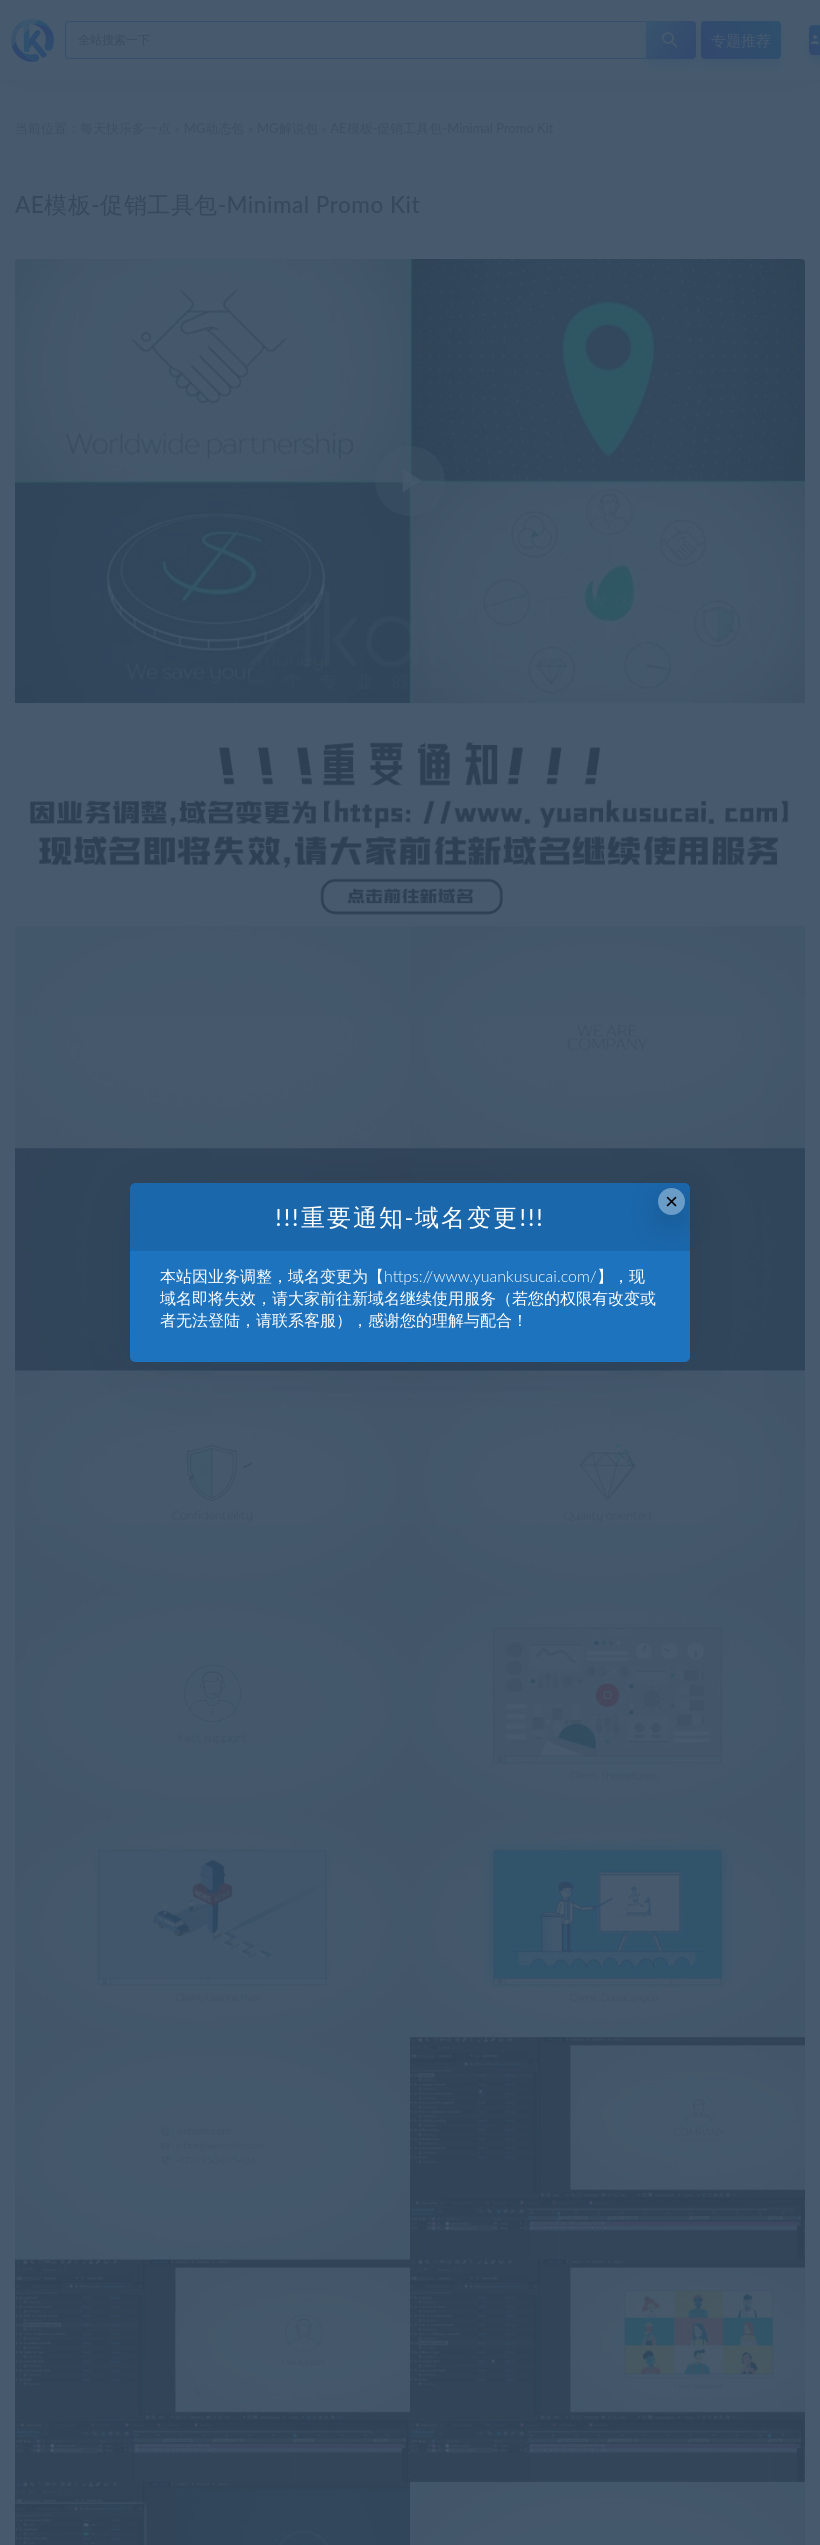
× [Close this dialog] (671, 1201)
